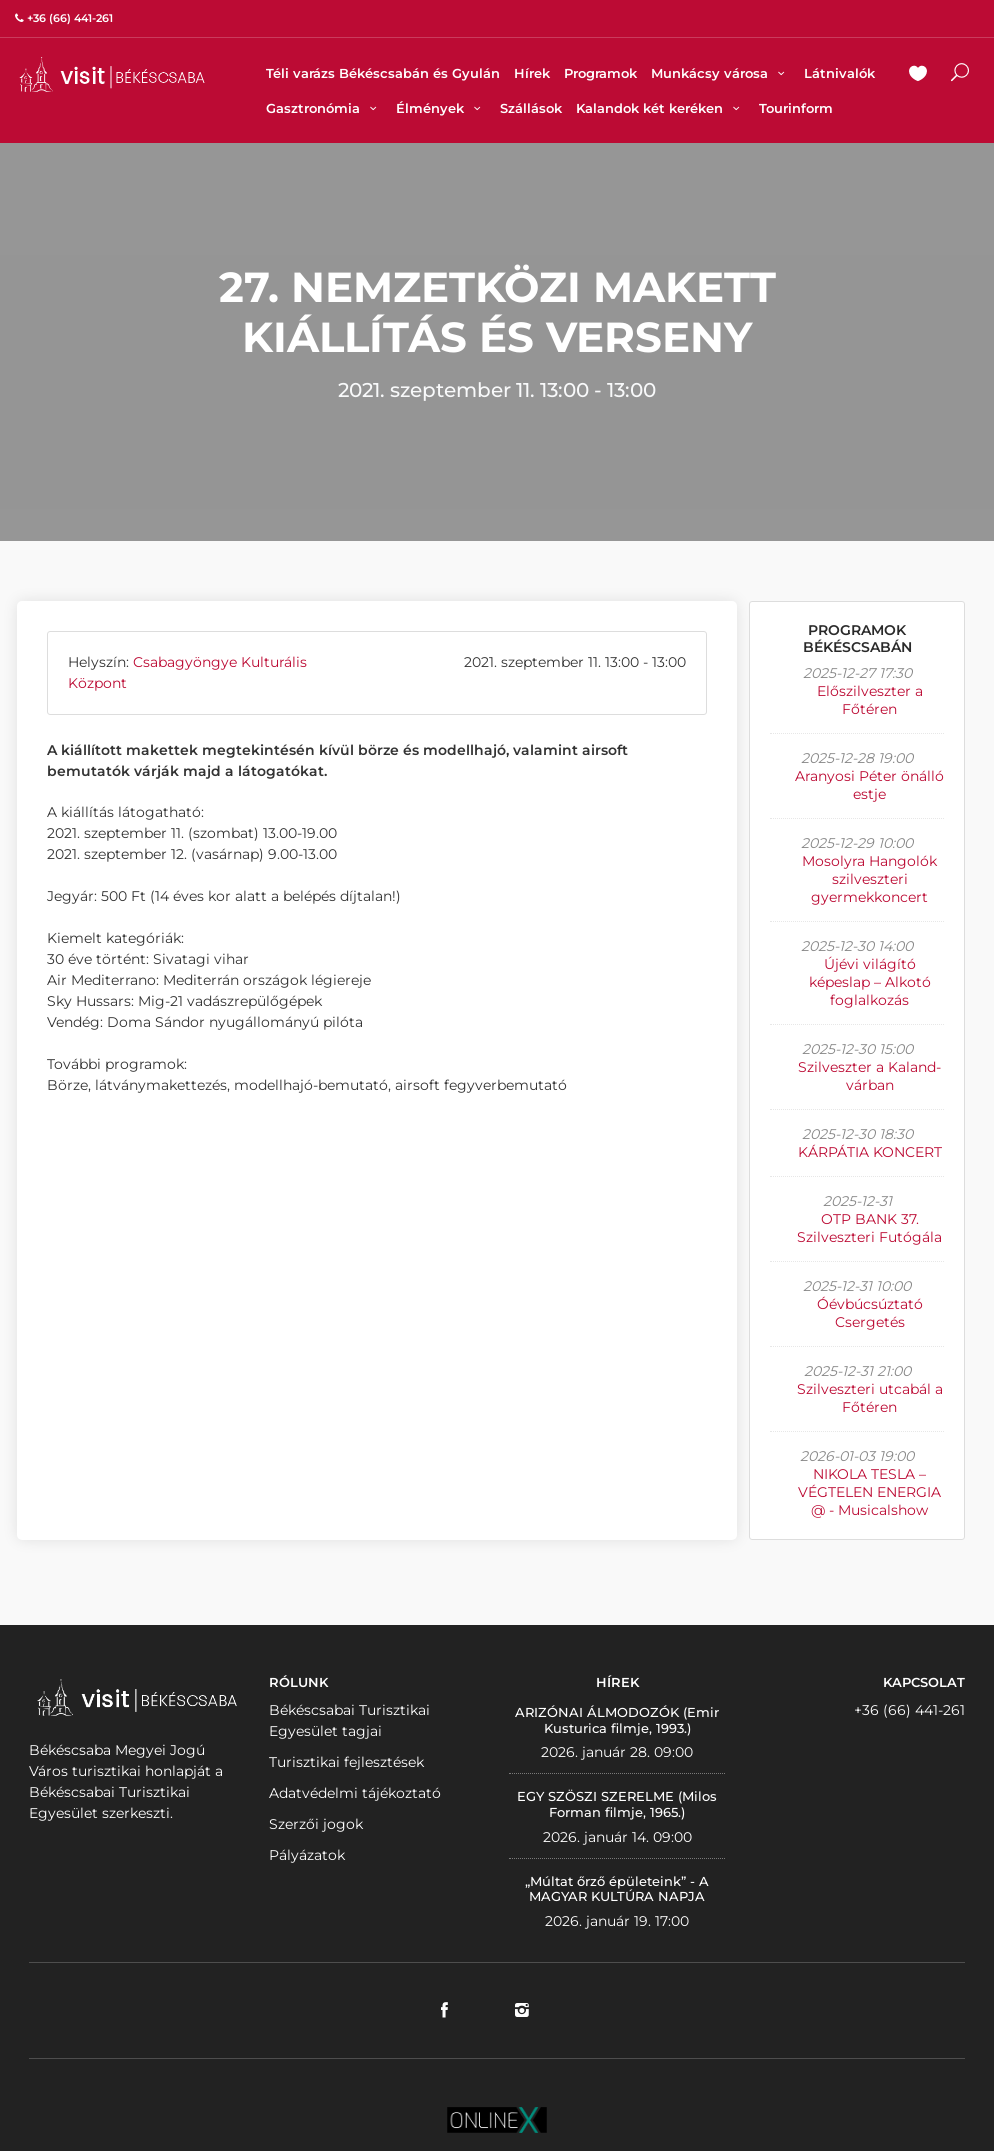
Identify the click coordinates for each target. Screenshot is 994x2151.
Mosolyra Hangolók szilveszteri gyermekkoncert (869, 879)
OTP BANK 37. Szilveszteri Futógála (869, 1228)
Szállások (531, 108)
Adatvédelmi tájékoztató (355, 1793)
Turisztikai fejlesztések (346, 1762)
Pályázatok (307, 1855)
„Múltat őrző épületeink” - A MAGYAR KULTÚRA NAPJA (617, 1889)
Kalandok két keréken (660, 108)
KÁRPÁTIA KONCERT (870, 1152)
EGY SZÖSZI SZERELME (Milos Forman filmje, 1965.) (617, 1804)
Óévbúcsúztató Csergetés (870, 1313)
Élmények (441, 108)
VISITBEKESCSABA (112, 74)
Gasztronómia (324, 108)
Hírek (532, 73)
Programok (600, 73)
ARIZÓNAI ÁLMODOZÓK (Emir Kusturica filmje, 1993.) (617, 1720)
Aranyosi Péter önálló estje (869, 785)
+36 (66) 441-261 (909, 1710)
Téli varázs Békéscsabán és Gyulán (383, 73)
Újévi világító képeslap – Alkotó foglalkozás (870, 982)
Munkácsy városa (720, 73)
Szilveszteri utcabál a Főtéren (870, 1398)
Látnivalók (839, 73)
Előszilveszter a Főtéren (870, 700)
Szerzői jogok (316, 1824)
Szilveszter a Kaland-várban (869, 1076)
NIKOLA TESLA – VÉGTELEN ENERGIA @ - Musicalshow (869, 1492)
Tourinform (796, 108)
